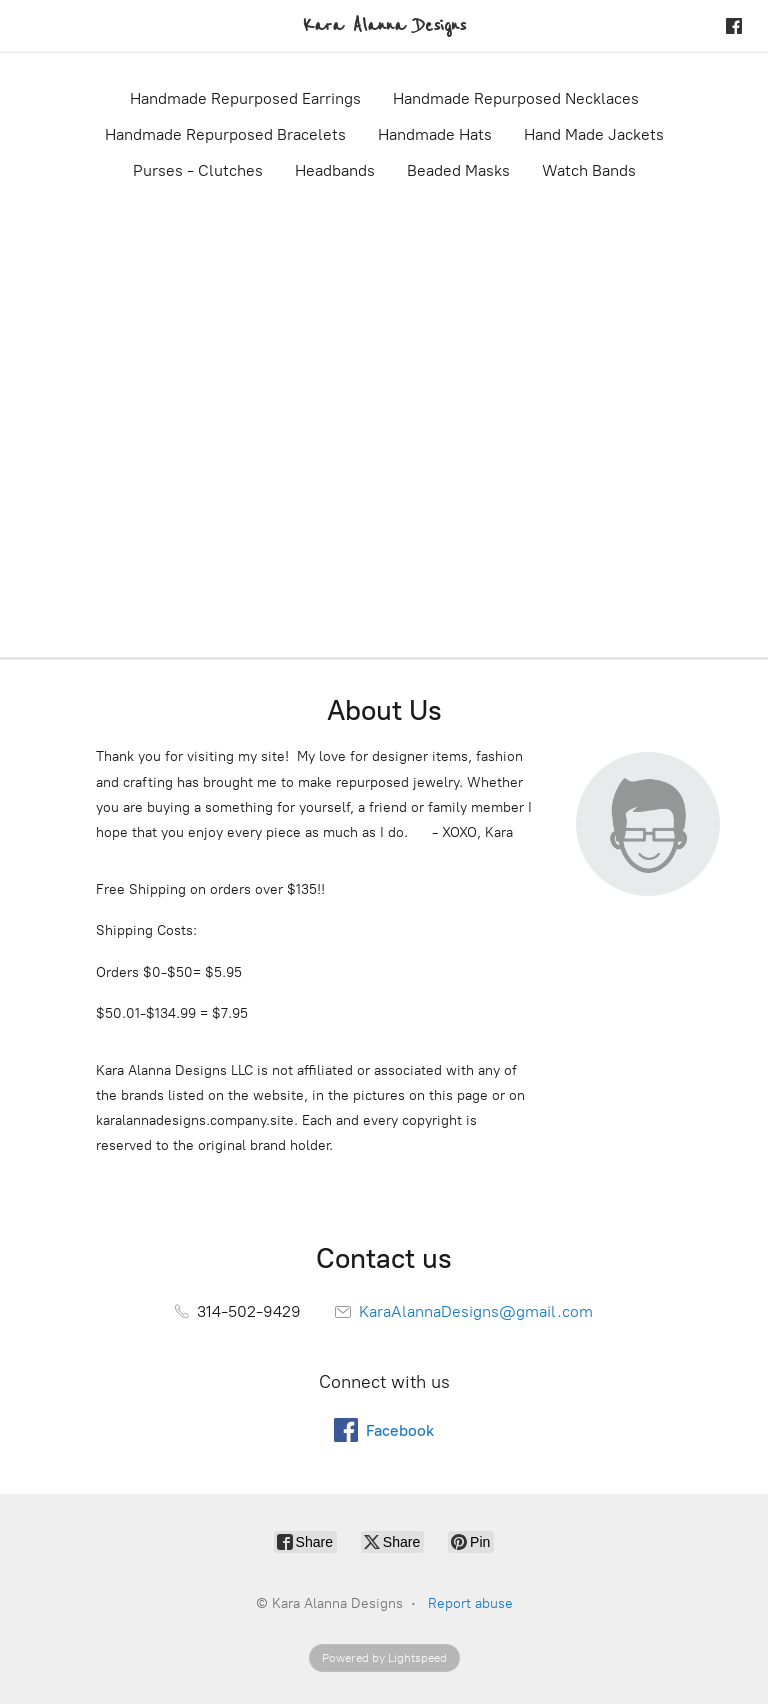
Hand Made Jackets (594, 134)
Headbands (335, 170)
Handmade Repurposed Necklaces (516, 98)
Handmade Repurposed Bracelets (225, 134)
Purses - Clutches (198, 170)
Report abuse (470, 1603)
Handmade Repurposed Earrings (245, 98)
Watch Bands (589, 170)
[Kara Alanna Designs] (384, 26)
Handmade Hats (435, 134)
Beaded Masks (458, 170)
